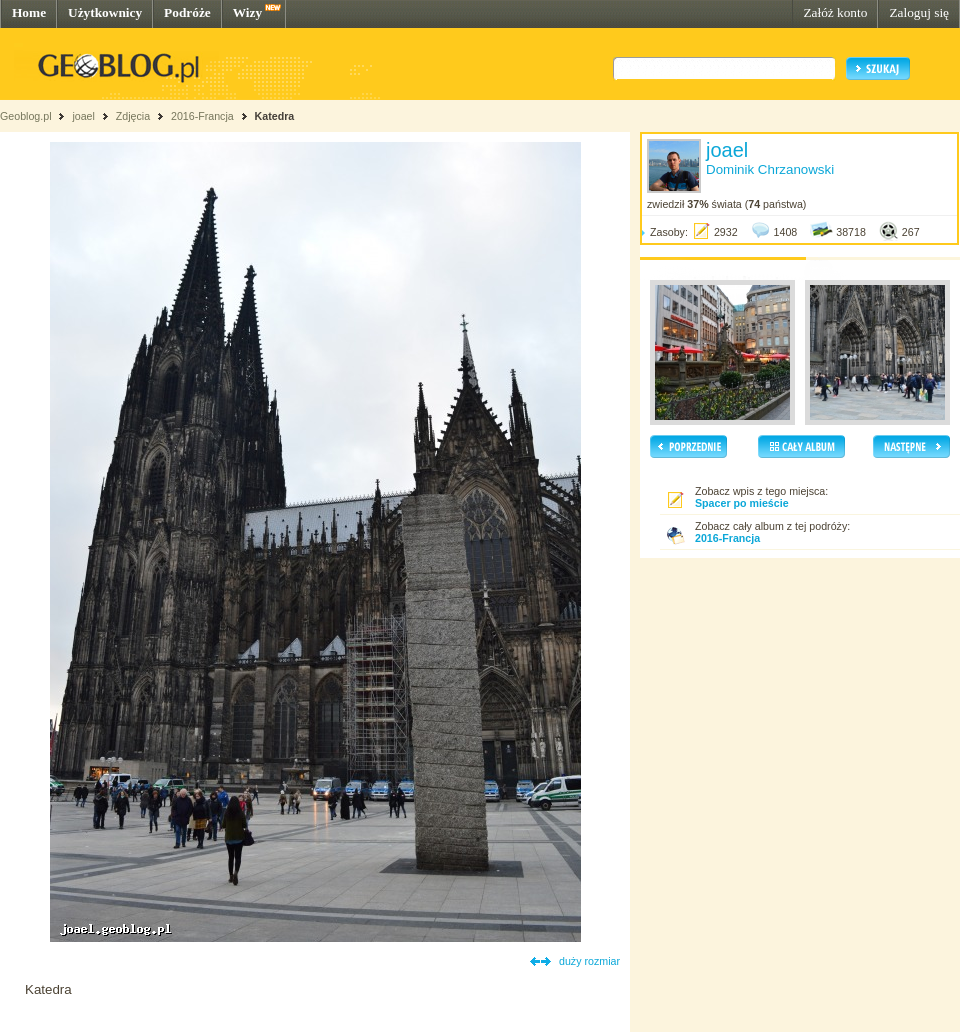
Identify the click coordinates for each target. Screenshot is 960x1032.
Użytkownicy (105, 12)
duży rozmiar (589, 961)
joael (83, 116)
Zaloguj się (919, 12)
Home (29, 12)
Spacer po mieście (742, 503)
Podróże (187, 12)
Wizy (247, 12)
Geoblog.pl (26, 116)
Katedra (275, 116)
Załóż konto (835, 12)
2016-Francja (202, 116)
